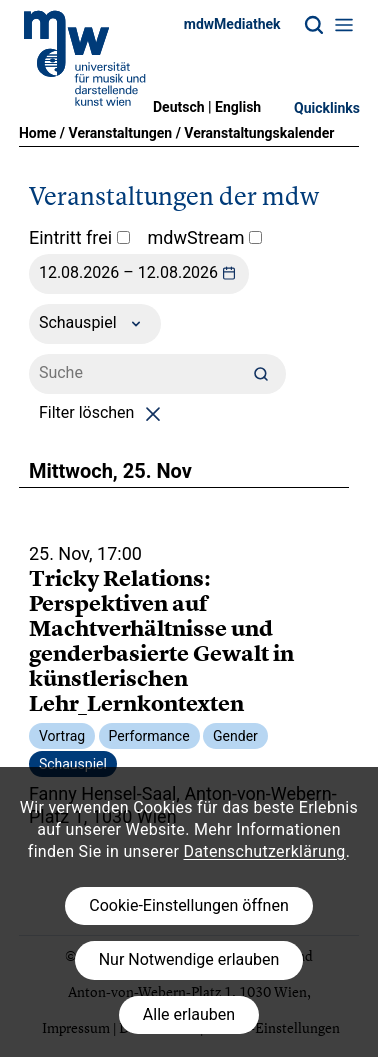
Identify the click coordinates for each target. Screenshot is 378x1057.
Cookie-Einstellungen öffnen (188, 905)
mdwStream (205, 237)
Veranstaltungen (121, 133)
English (238, 107)
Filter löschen (103, 412)
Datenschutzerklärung (265, 851)
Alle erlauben (189, 1014)
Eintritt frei (79, 237)
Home (37, 133)
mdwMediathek (232, 24)
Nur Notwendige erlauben (189, 959)
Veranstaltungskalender (259, 133)
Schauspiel (95, 324)
